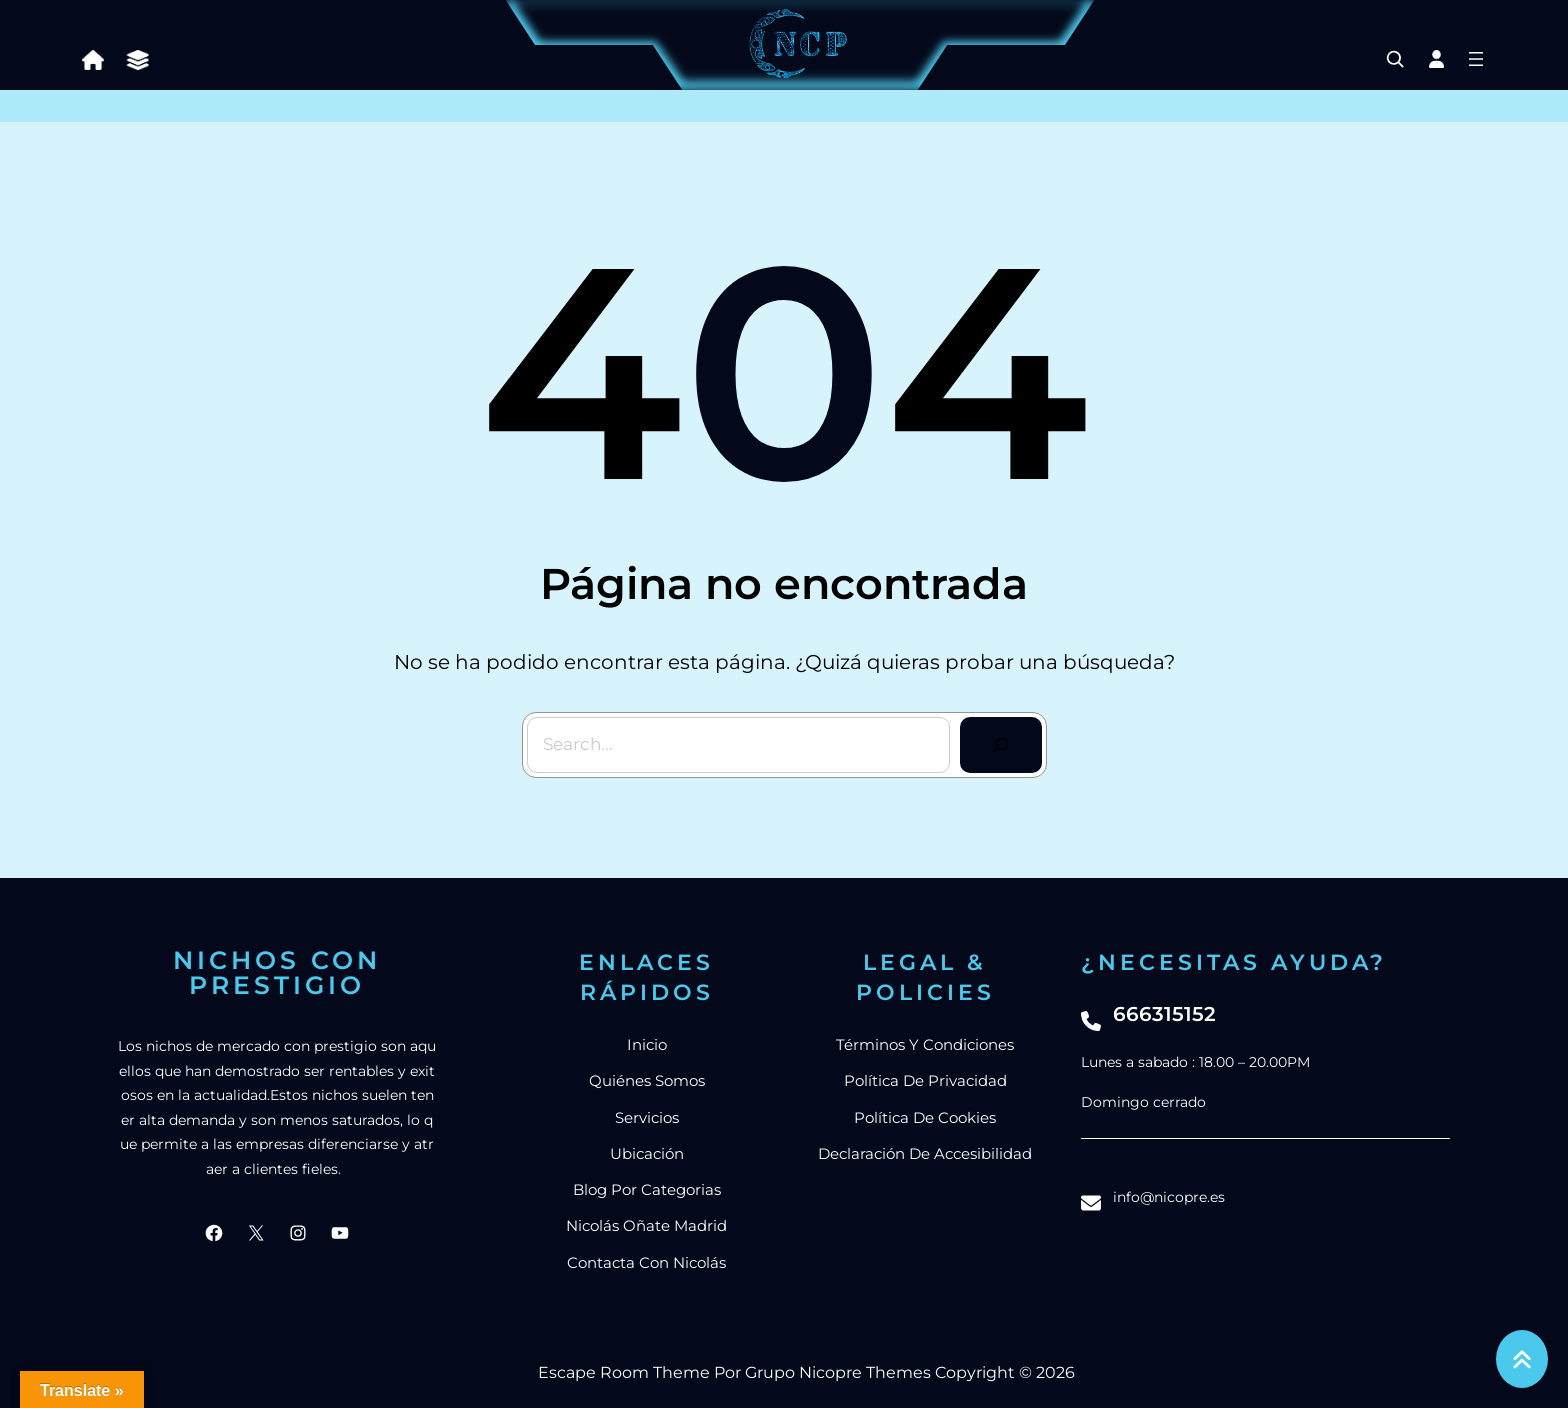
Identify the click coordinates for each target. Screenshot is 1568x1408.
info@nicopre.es (1169, 1197)
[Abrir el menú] (1476, 59)
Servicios (647, 1117)
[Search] (1001, 745)
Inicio (647, 1044)
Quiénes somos (647, 1080)
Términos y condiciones (925, 1044)
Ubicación (647, 1153)
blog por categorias (647, 1189)
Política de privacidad (925, 1080)
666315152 (1164, 1014)
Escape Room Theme (624, 1372)
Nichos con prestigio (277, 972)
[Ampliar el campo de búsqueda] (1395, 59)
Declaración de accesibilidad (925, 1153)
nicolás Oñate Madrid (646, 1225)
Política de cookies (925, 1117)
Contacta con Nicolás (646, 1262)
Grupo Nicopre (803, 1372)
